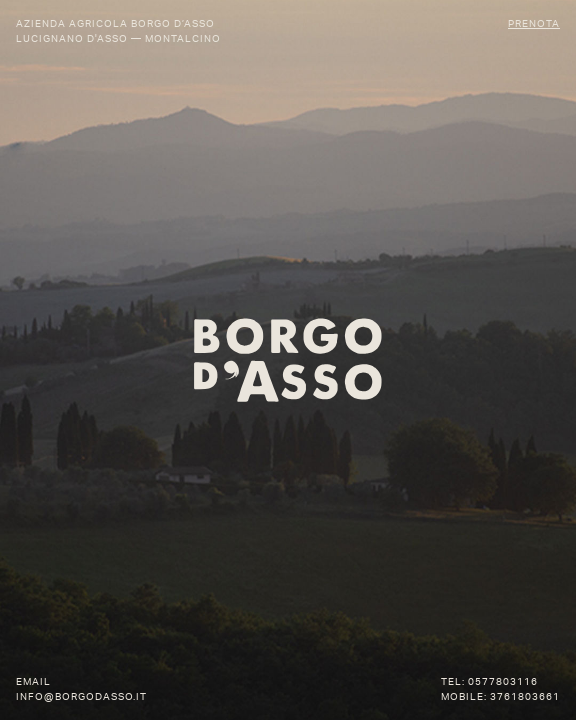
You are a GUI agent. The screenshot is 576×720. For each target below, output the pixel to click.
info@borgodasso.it (81, 696)
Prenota (534, 23)
